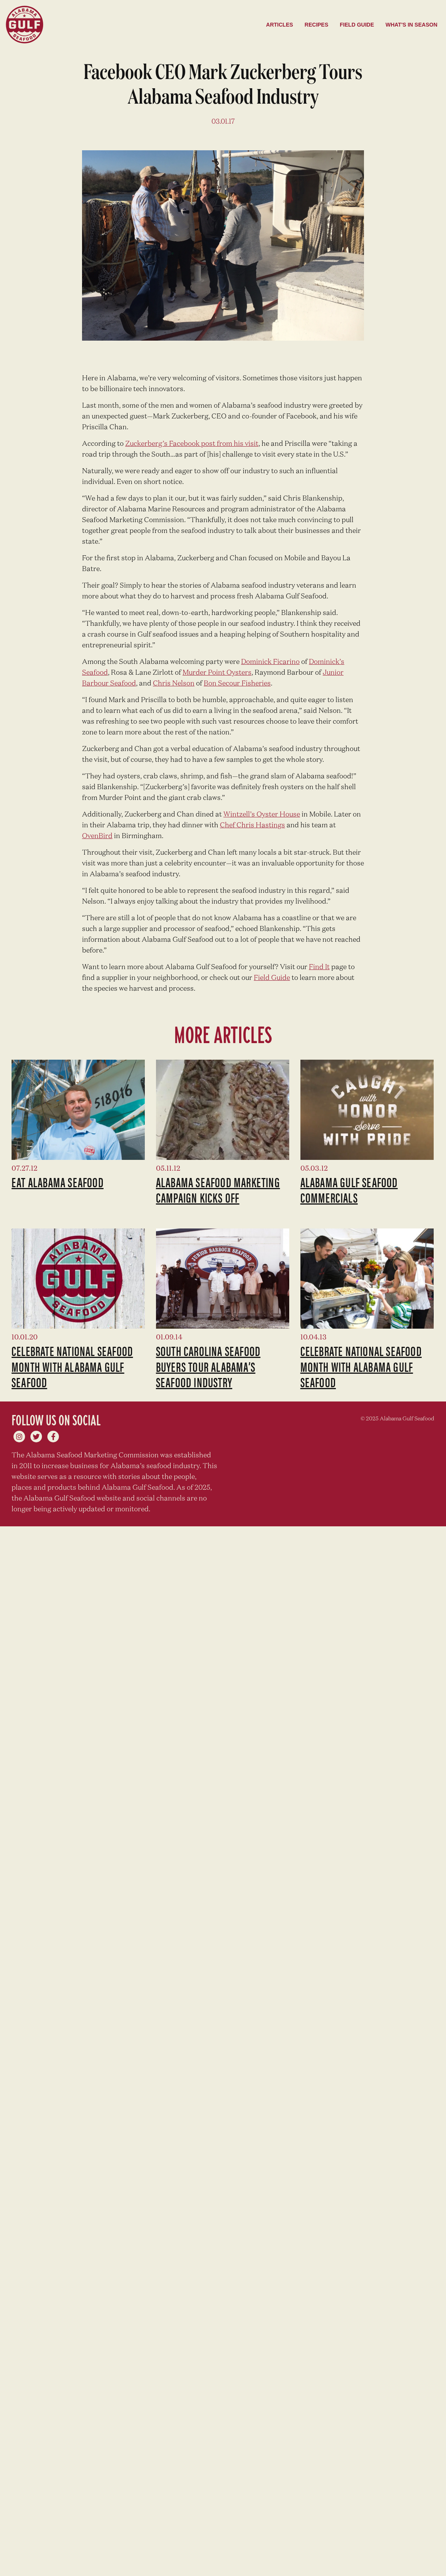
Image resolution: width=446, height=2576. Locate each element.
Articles (279, 25)
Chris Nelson (173, 683)
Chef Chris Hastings (252, 825)
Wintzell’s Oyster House (261, 814)
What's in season (412, 25)
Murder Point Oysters (217, 672)
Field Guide (357, 25)
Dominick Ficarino (270, 662)
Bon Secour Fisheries (237, 683)
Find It (319, 967)
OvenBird (97, 836)
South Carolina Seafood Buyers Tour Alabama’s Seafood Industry (208, 1366)
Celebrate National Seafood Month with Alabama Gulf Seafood (72, 1366)
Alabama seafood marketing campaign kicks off (218, 1190)
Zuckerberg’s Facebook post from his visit (191, 443)
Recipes (316, 25)
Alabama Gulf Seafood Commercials (349, 1190)
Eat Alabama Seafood (58, 1182)
